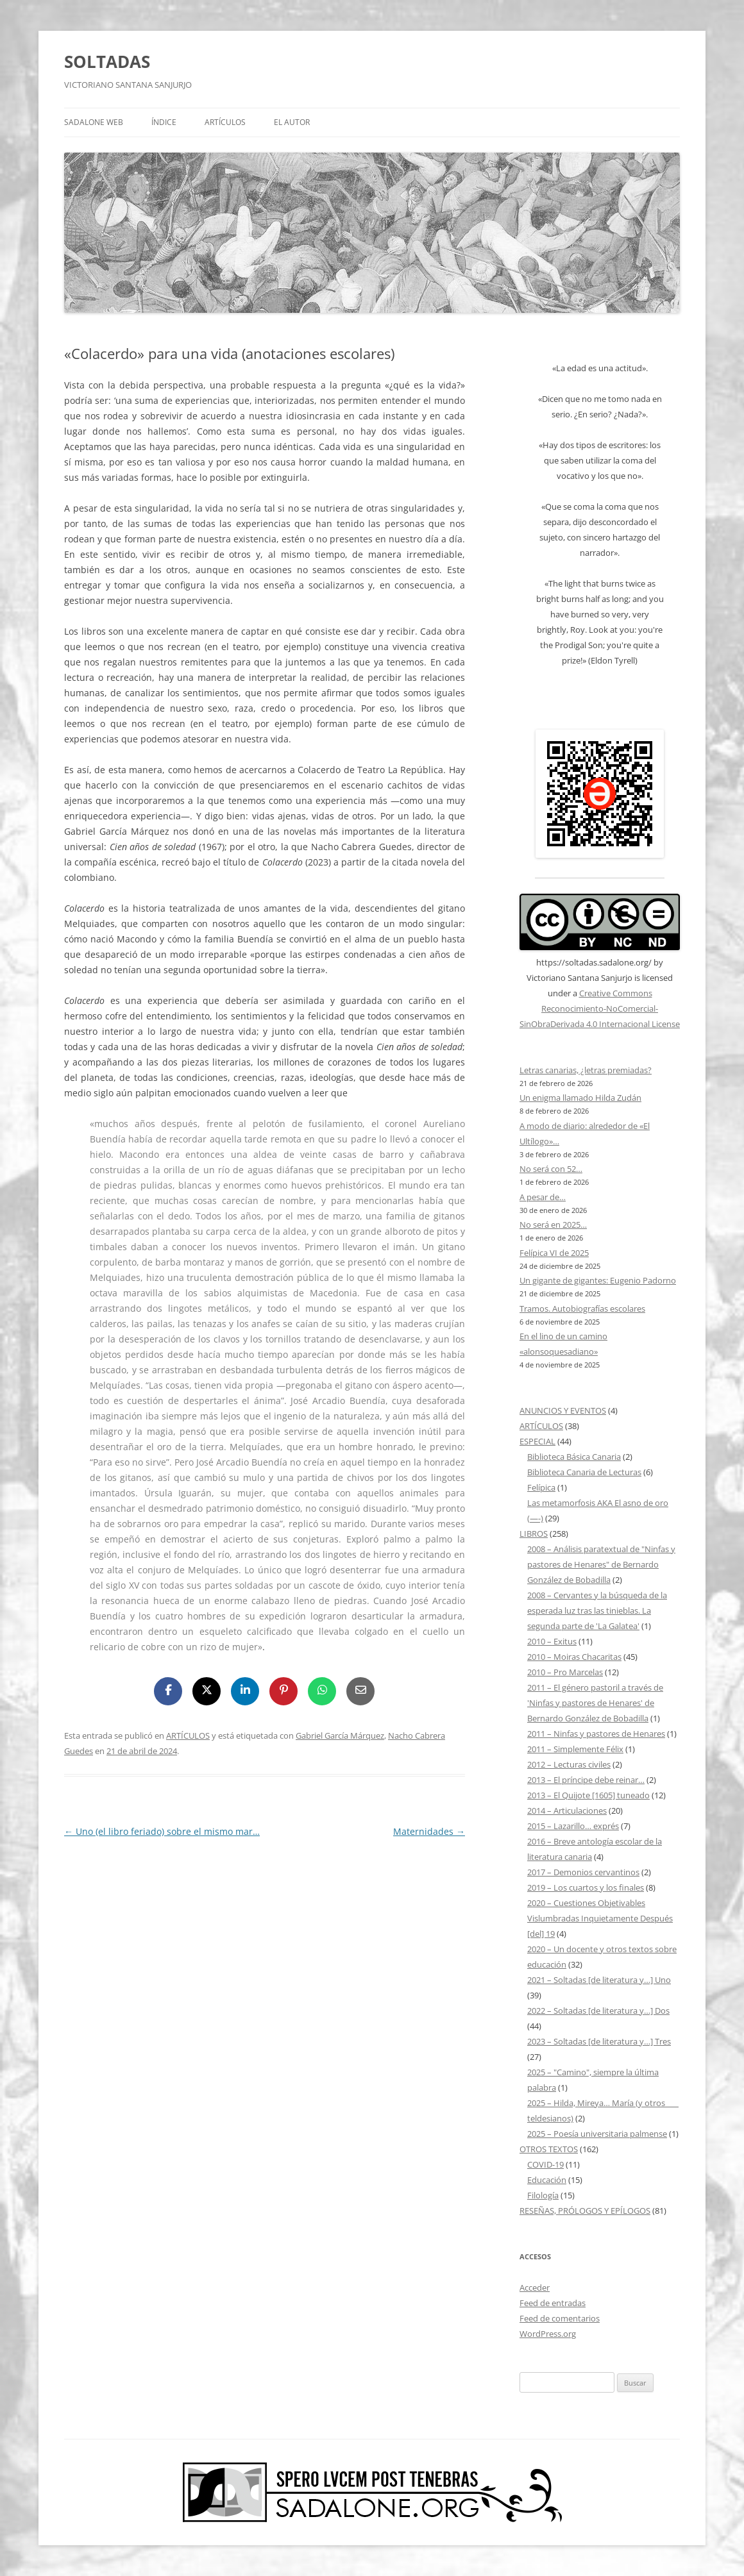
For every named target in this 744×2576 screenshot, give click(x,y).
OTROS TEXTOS (549, 2149)
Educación (546, 2180)
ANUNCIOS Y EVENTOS (563, 1410)
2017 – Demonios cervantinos (583, 1872)
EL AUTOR (292, 122)
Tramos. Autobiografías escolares (582, 1308)
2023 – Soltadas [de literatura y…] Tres (599, 2041)
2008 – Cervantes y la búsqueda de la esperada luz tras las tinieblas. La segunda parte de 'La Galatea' (597, 1610)
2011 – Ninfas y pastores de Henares (596, 1733)
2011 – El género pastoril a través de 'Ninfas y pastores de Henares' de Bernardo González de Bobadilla (595, 1703)
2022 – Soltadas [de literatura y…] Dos (598, 2010)
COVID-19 (545, 2164)
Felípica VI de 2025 (554, 1253)
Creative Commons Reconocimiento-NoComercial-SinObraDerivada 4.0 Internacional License (600, 1008)
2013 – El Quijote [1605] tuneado (588, 1795)
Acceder (535, 2287)
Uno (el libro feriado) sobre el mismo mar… (162, 1831)
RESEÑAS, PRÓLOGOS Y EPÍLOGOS (585, 2210)
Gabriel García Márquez (340, 1735)
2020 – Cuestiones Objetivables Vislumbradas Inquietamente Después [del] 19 (600, 1918)
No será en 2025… (553, 1224)
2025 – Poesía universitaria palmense (597, 2133)
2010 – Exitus (552, 1641)
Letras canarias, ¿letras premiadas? (586, 1070)
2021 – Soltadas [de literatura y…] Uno (599, 1980)
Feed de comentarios (560, 2318)
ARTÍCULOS (225, 122)
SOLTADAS (107, 61)
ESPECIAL (537, 1441)
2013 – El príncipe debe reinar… (586, 1780)
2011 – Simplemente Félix (575, 1749)
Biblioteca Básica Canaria (574, 1456)
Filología (543, 2195)
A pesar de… (543, 1197)
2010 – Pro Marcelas (565, 1672)
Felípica (541, 1487)
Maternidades (429, 1831)
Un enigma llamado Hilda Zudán (580, 1097)
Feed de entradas (553, 2303)
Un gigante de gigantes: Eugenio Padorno (598, 1280)
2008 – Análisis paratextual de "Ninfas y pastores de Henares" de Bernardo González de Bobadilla (601, 1564)
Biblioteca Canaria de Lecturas (584, 1472)
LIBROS (534, 1533)
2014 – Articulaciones (567, 1810)
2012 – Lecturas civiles (569, 1764)
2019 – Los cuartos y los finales (585, 1887)
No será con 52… (551, 1169)
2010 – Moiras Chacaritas (574, 1656)
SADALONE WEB (93, 122)
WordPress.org (548, 2333)
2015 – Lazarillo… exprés (573, 1826)
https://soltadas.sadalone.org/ (594, 962)
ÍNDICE (163, 122)
